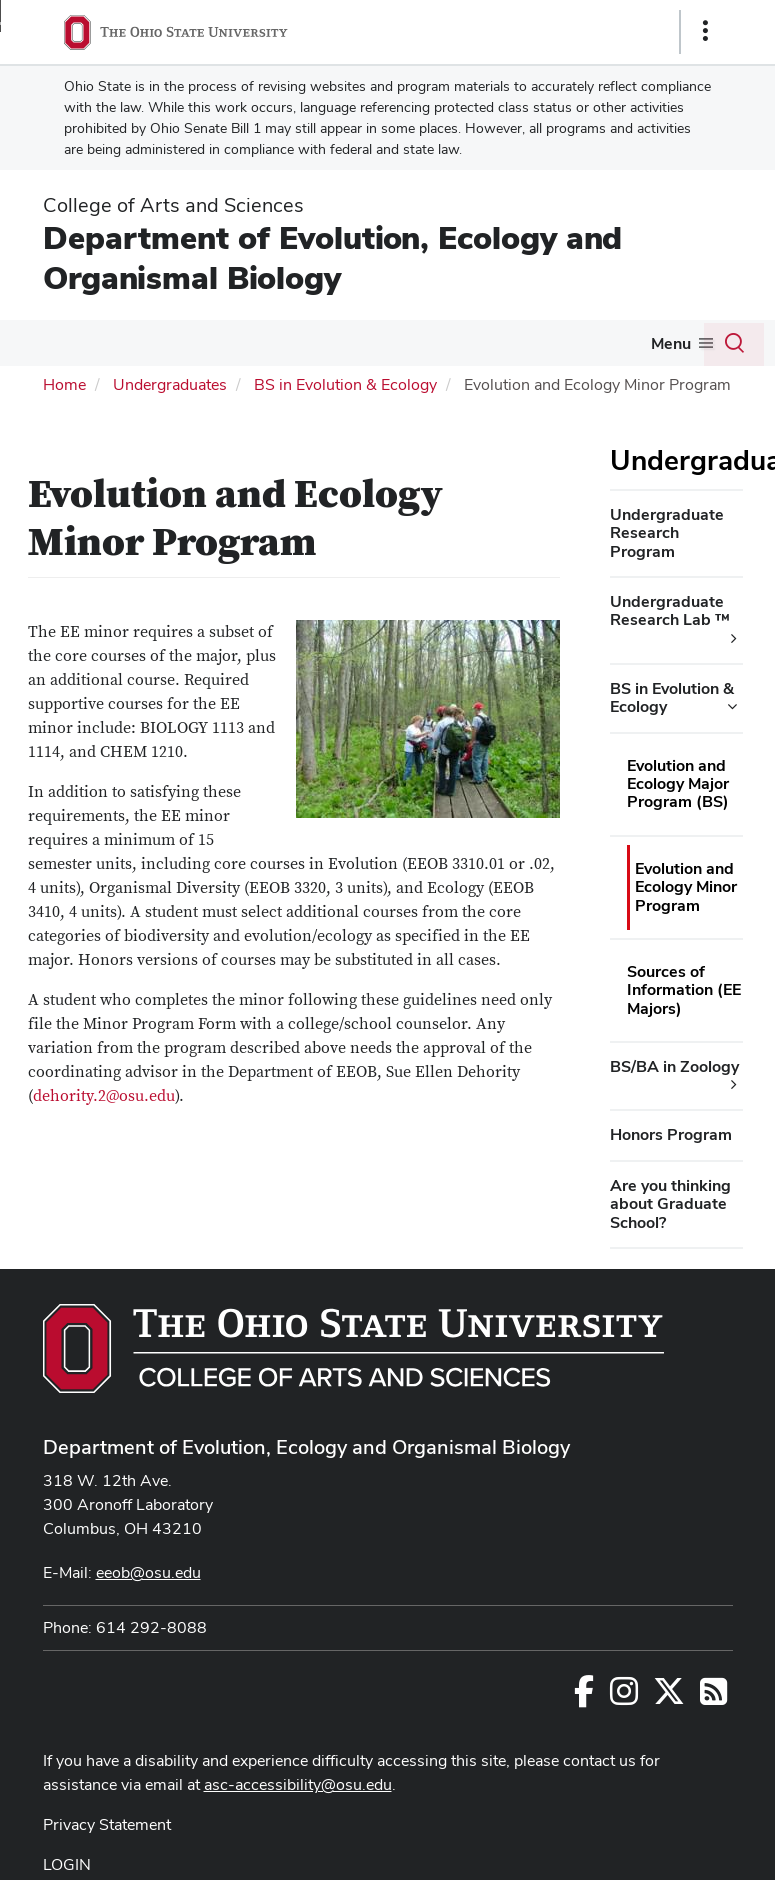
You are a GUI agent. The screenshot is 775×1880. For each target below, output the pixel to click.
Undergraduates (170, 384)
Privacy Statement (107, 1824)
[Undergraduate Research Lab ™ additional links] (734, 639)
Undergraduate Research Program (667, 533)
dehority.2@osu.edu (104, 1096)
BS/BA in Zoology (674, 1066)
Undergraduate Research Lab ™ (670, 610)
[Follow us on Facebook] (584, 1697)
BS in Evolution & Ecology (345, 384)
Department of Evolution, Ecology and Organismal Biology (332, 257)
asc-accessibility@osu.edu (298, 1784)
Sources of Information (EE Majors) (684, 990)
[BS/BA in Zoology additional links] (734, 1085)
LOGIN (67, 1864)
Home (64, 384)
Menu (671, 343)
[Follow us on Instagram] (624, 1697)
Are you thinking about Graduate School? (670, 1204)
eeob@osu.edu (148, 1572)
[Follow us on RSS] (713, 1697)
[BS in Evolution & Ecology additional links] (732, 707)
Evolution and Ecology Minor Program (686, 887)
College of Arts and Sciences (173, 205)
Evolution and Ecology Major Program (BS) (678, 784)
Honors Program (671, 1134)
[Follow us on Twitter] (669, 1697)
